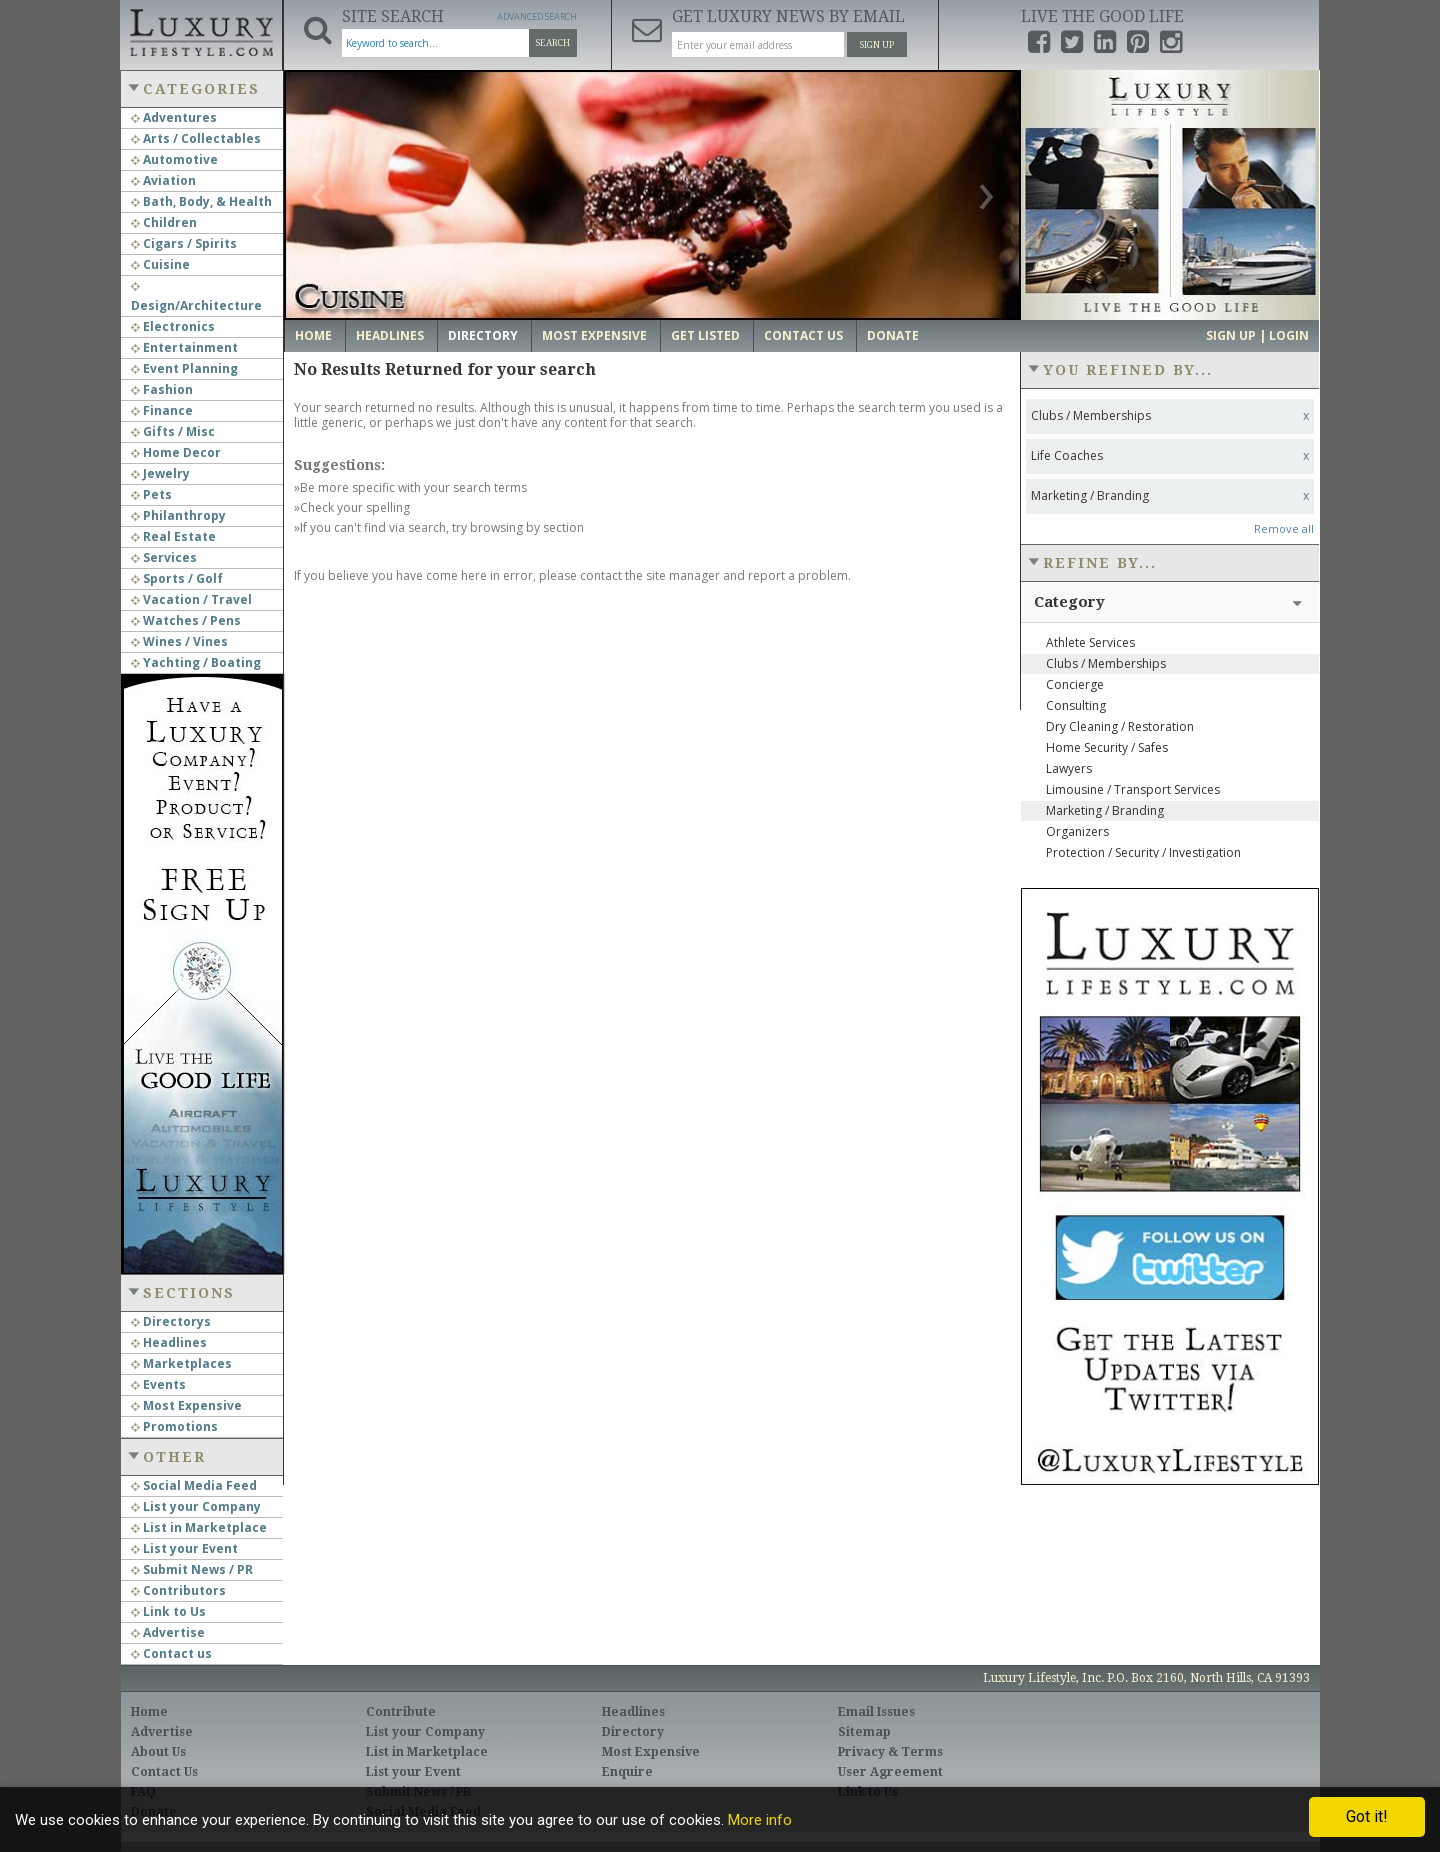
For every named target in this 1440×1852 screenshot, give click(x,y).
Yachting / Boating (196, 662)
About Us (158, 1752)
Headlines (169, 1342)
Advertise (168, 1632)
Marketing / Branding (1105, 810)
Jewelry (160, 473)
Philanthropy (178, 515)
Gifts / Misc (173, 431)
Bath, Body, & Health (201, 201)
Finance (162, 410)
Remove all (1284, 528)
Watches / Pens (186, 620)
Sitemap (864, 1732)
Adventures (174, 117)
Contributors (178, 1590)
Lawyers (1069, 768)
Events (158, 1384)
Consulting (1076, 705)
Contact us (171, 1653)
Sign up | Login (1257, 335)
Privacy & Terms (890, 1752)
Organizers (1077, 831)
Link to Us (168, 1611)
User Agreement (890, 1772)
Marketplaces (181, 1363)
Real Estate (173, 536)
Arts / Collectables (196, 138)
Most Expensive (186, 1405)
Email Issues (876, 1712)
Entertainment (184, 347)
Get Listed (705, 335)
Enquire (627, 1772)
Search (553, 43)
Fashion (162, 389)
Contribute (401, 1712)
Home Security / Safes (1107, 747)
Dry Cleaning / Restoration (1120, 726)
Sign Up (877, 45)
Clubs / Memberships (1106, 663)
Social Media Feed (194, 1485)
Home (313, 335)
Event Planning (184, 368)
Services (164, 557)
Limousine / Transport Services (1133, 789)
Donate (893, 335)
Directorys (171, 1321)
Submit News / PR (192, 1569)
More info (760, 1820)
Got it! (1367, 1816)
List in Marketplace (199, 1527)
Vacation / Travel (191, 599)
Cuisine (160, 264)
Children (164, 222)
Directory (483, 335)
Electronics (173, 326)
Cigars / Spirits (184, 243)
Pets (151, 494)
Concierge (1075, 684)
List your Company (196, 1506)
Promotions (174, 1426)
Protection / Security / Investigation (1143, 852)
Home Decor (176, 452)
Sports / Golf (177, 578)
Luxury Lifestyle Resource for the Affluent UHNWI (201, 30)
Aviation (163, 180)
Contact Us (803, 335)
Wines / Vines (179, 641)
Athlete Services (1090, 642)
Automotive (174, 159)
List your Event (184, 1548)
